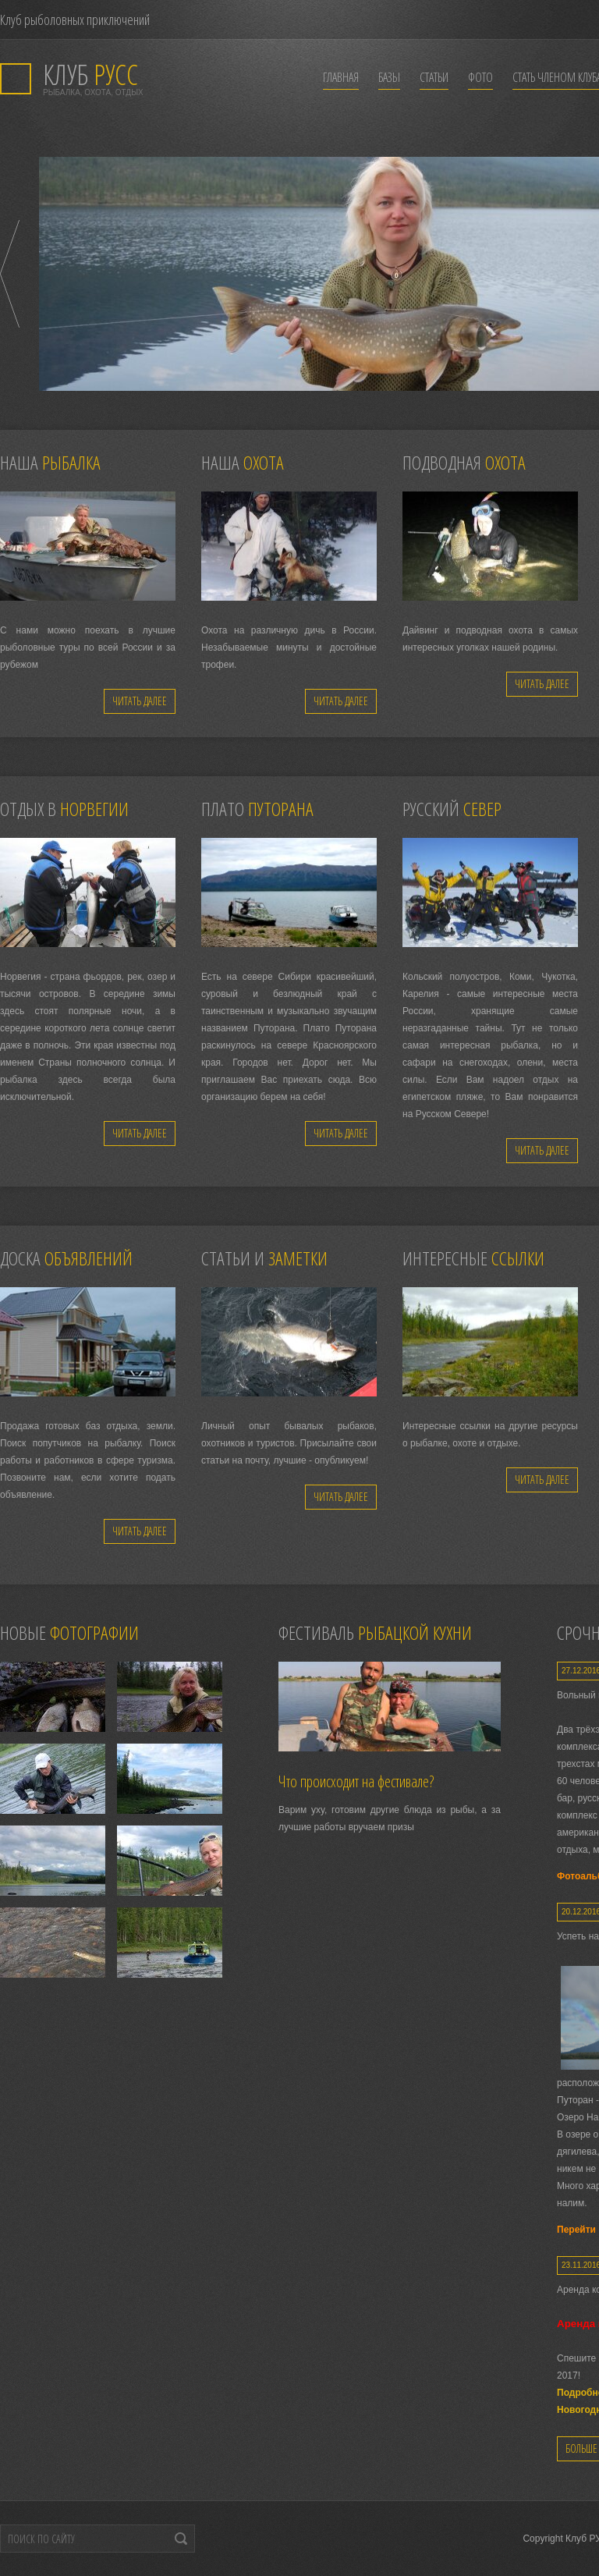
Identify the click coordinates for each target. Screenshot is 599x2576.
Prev (9, 274)
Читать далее (139, 701)
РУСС (90, 74)
